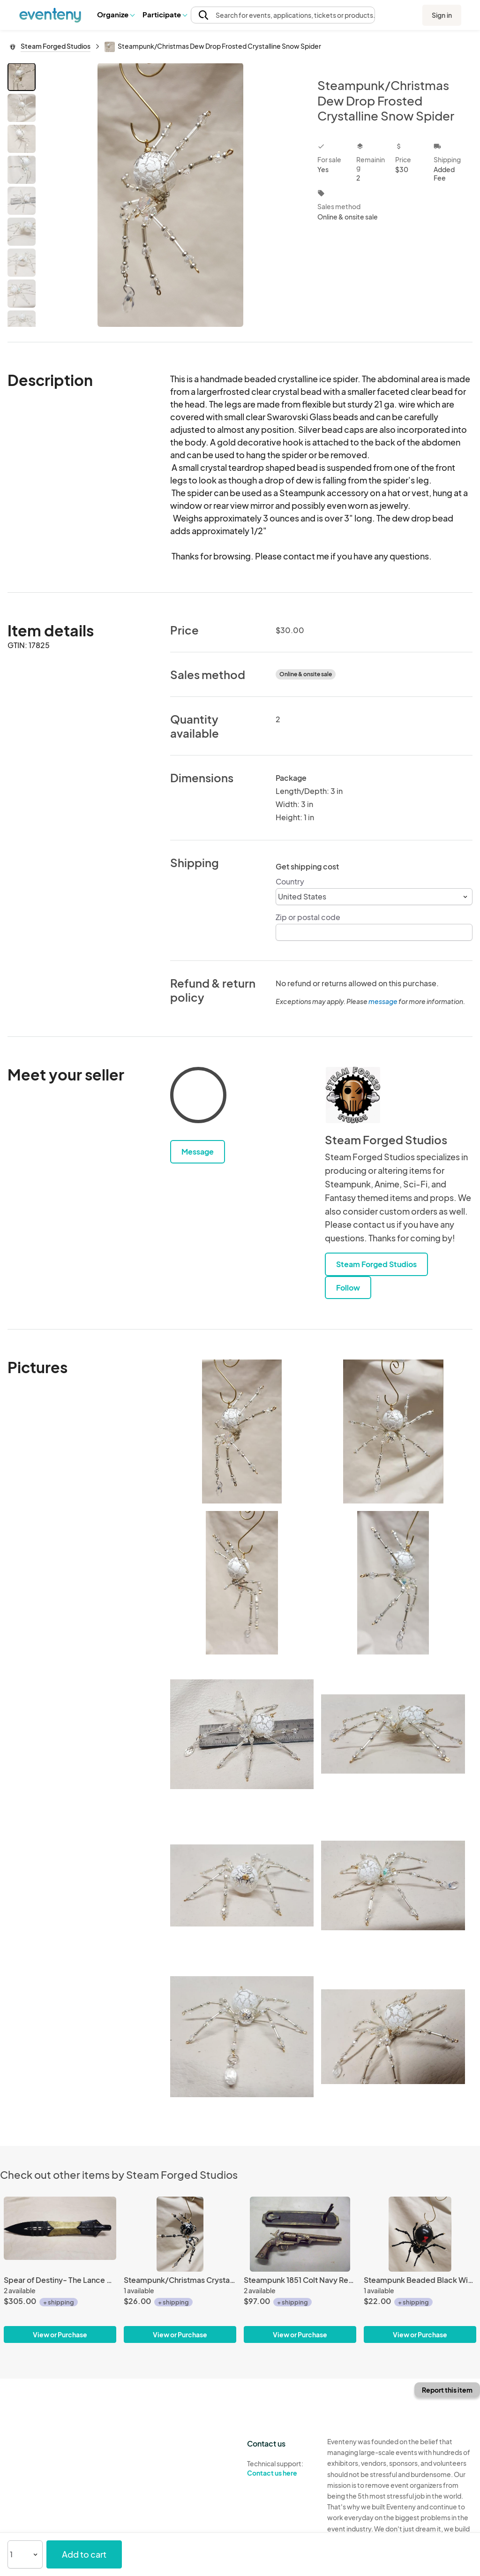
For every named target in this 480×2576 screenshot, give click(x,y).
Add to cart (84, 2554)
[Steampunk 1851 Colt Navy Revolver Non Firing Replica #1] (300, 2234)
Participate (164, 14)
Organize (115, 14)
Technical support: (280, 2468)
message (383, 1001)
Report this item (447, 2390)
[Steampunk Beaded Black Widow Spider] (420, 2234)
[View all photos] (170, 195)
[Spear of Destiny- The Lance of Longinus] (60, 2234)
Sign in (442, 15)
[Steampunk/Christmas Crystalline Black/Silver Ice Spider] (180, 2234)
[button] (115, 14)
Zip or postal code (308, 917)
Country (290, 881)
